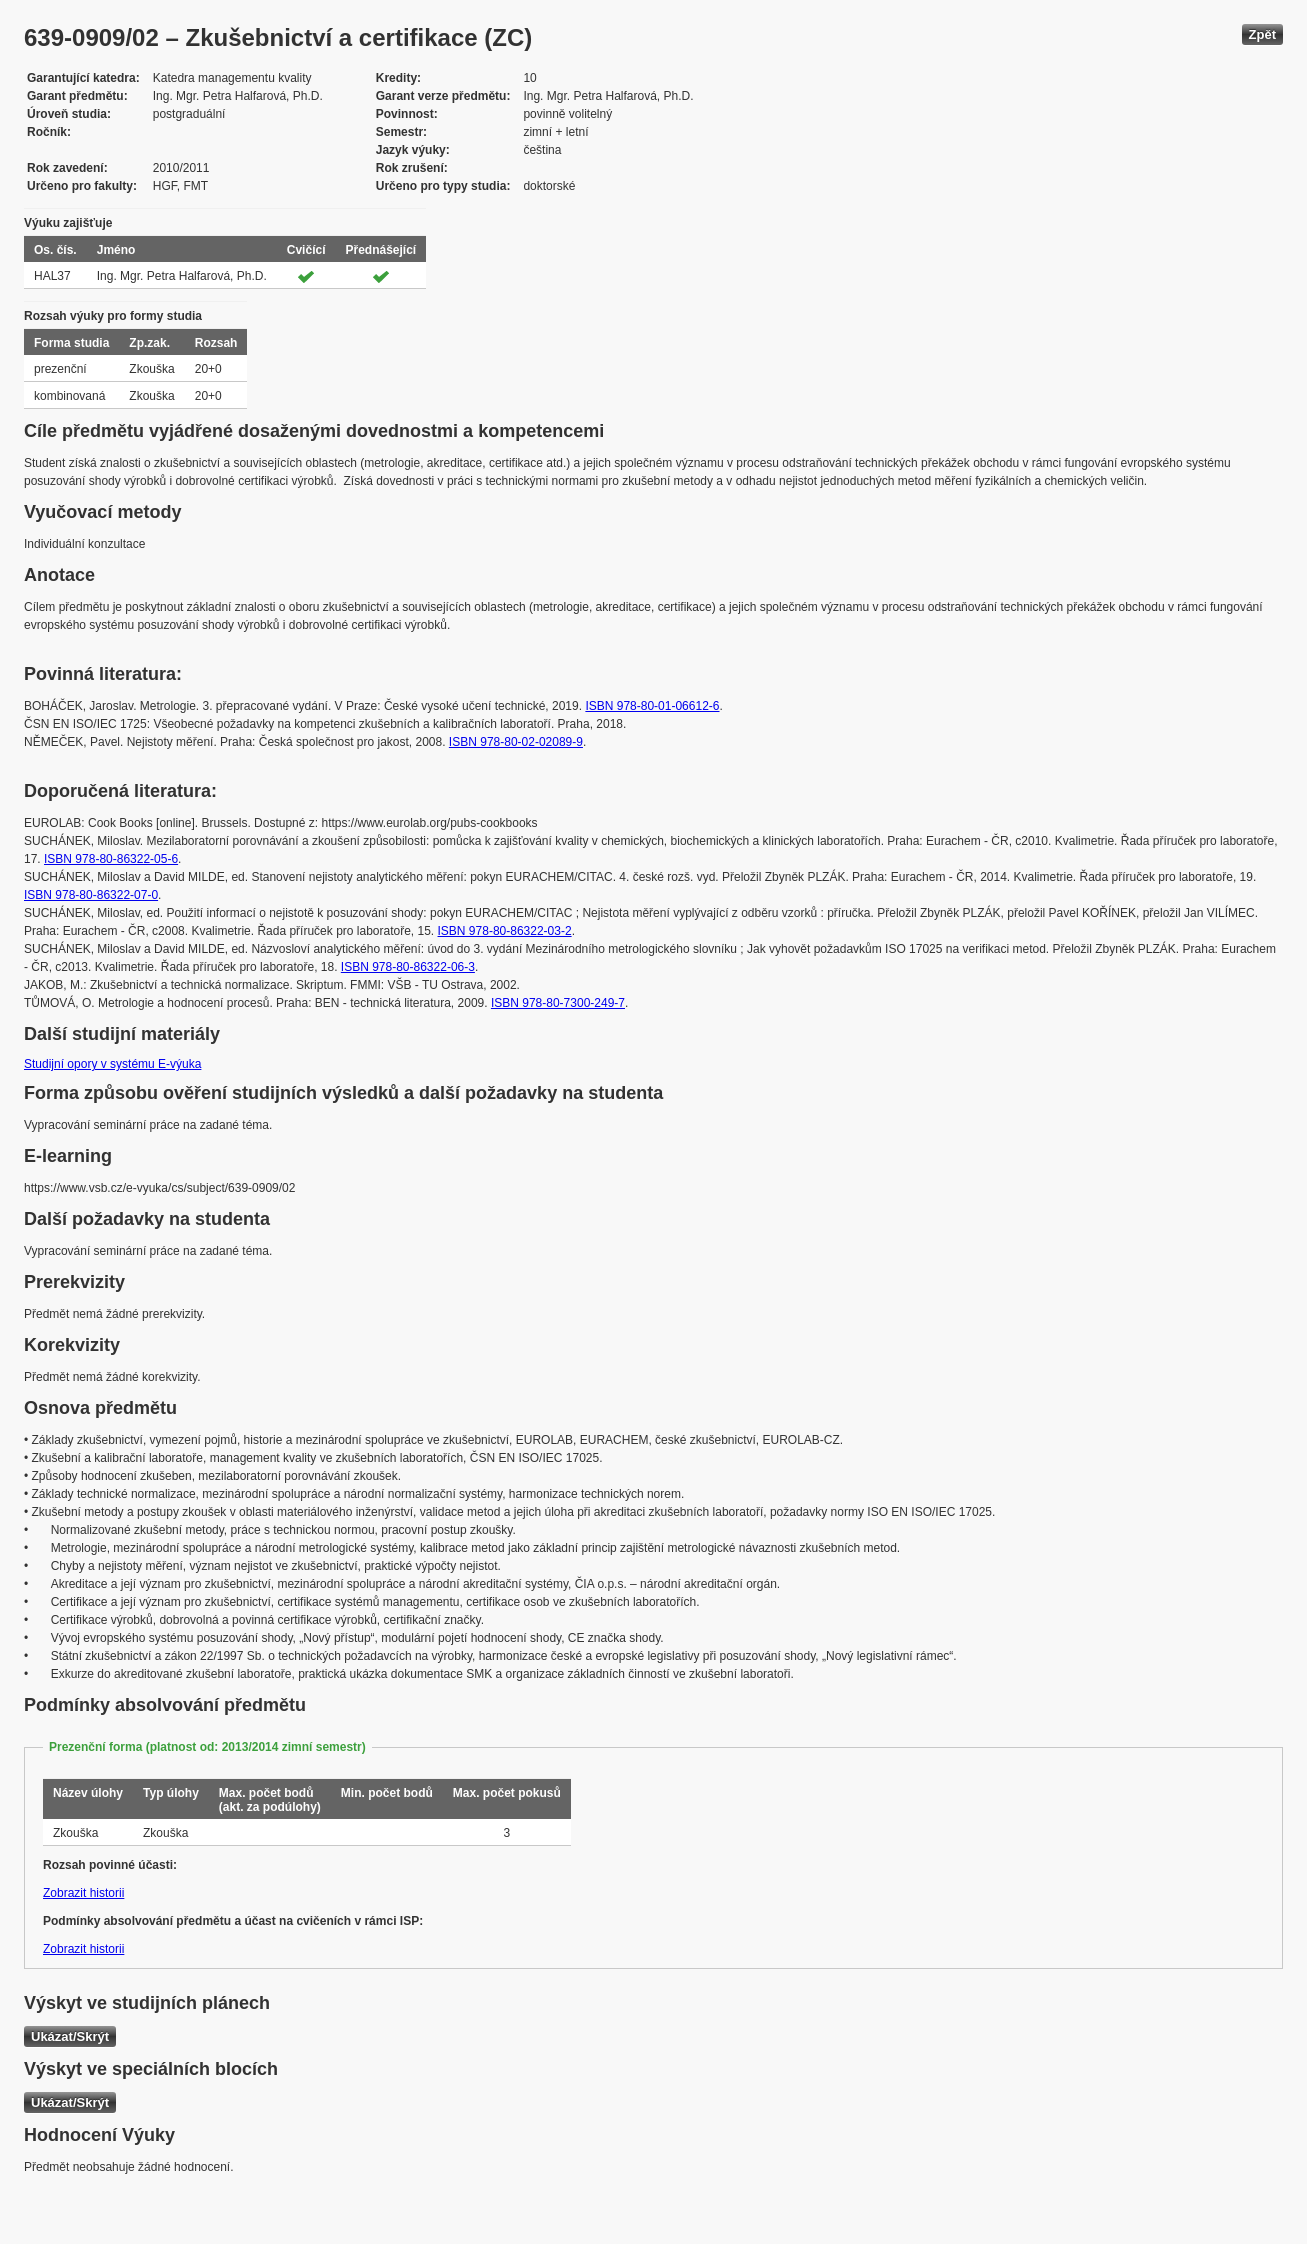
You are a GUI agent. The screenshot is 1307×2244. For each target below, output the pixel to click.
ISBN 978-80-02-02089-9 (516, 742)
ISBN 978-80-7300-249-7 (558, 1003)
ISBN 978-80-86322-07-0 (91, 895)
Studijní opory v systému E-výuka (112, 1064)
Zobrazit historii (83, 1893)
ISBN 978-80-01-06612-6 (652, 706)
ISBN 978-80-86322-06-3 (408, 967)
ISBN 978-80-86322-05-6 (111, 859)
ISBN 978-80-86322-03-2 (505, 931)
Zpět (1262, 34)
